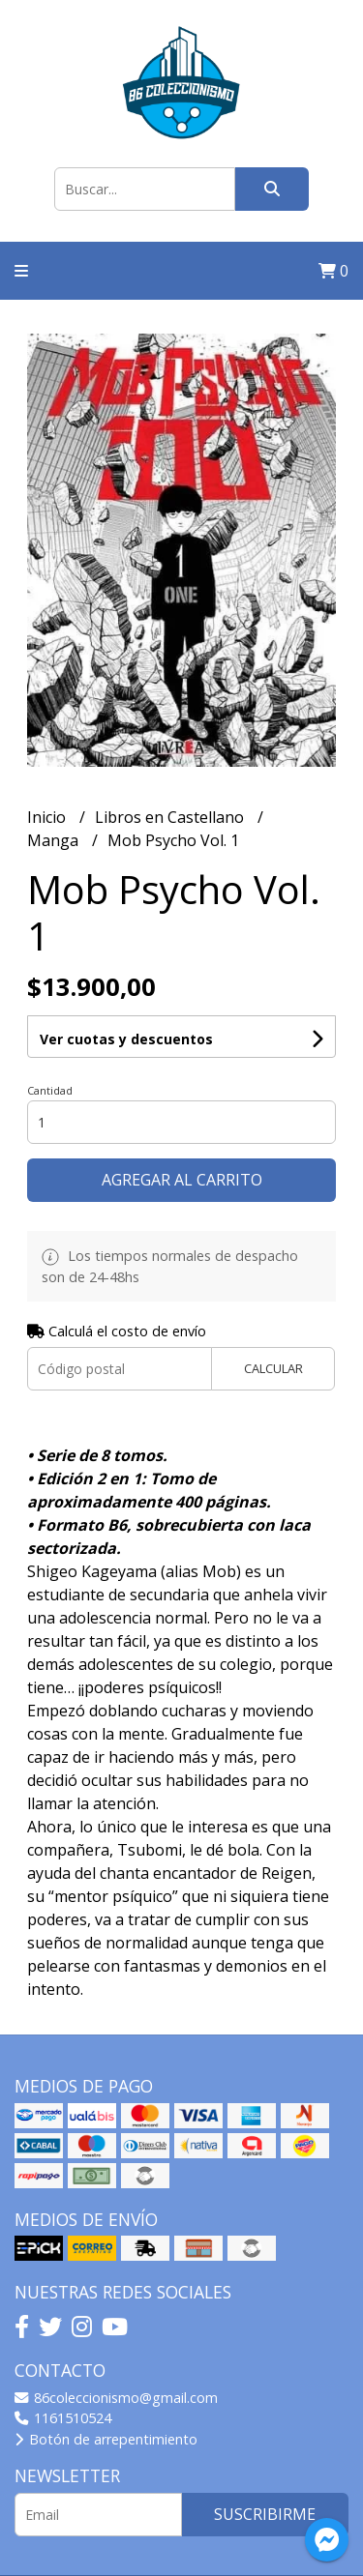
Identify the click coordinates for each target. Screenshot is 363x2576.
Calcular (273, 1368)
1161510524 (63, 2418)
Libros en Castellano (171, 817)
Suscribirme (265, 2514)
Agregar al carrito (182, 1179)
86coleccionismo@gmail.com (116, 2397)
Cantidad (50, 1090)
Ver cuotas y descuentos (126, 1039)
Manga (54, 840)
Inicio (48, 817)
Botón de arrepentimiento (106, 2439)
